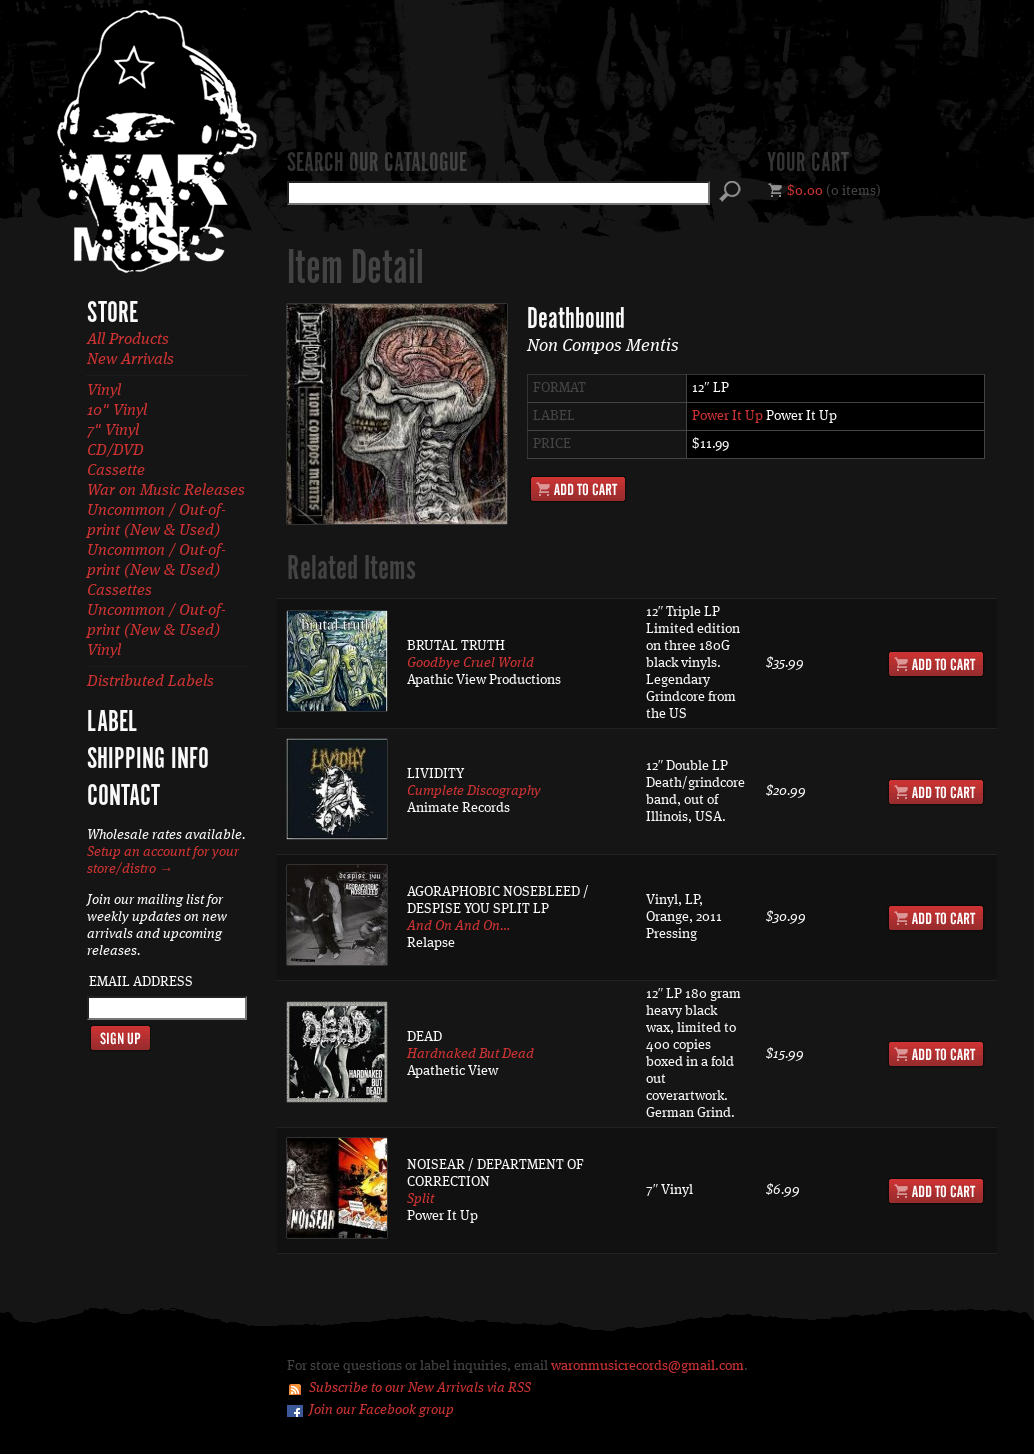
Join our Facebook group (381, 1410)
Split (420, 1199)
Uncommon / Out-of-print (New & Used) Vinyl (156, 631)
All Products (128, 340)
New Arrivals (130, 360)
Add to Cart (578, 489)
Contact (123, 797)
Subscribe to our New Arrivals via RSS (420, 1388)
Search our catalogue (377, 164)
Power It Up (727, 416)
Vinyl (104, 391)
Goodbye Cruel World (470, 663)
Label (112, 723)
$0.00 (805, 191)
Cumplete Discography (474, 791)
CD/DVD (115, 451)
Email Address (141, 982)
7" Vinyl (113, 431)
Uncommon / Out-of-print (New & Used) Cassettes (156, 571)
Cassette (116, 471)
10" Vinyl (117, 411)
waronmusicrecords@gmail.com (647, 1366)
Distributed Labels (150, 682)
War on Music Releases (166, 491)
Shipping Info (148, 760)
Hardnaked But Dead (470, 1054)
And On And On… (458, 926)
